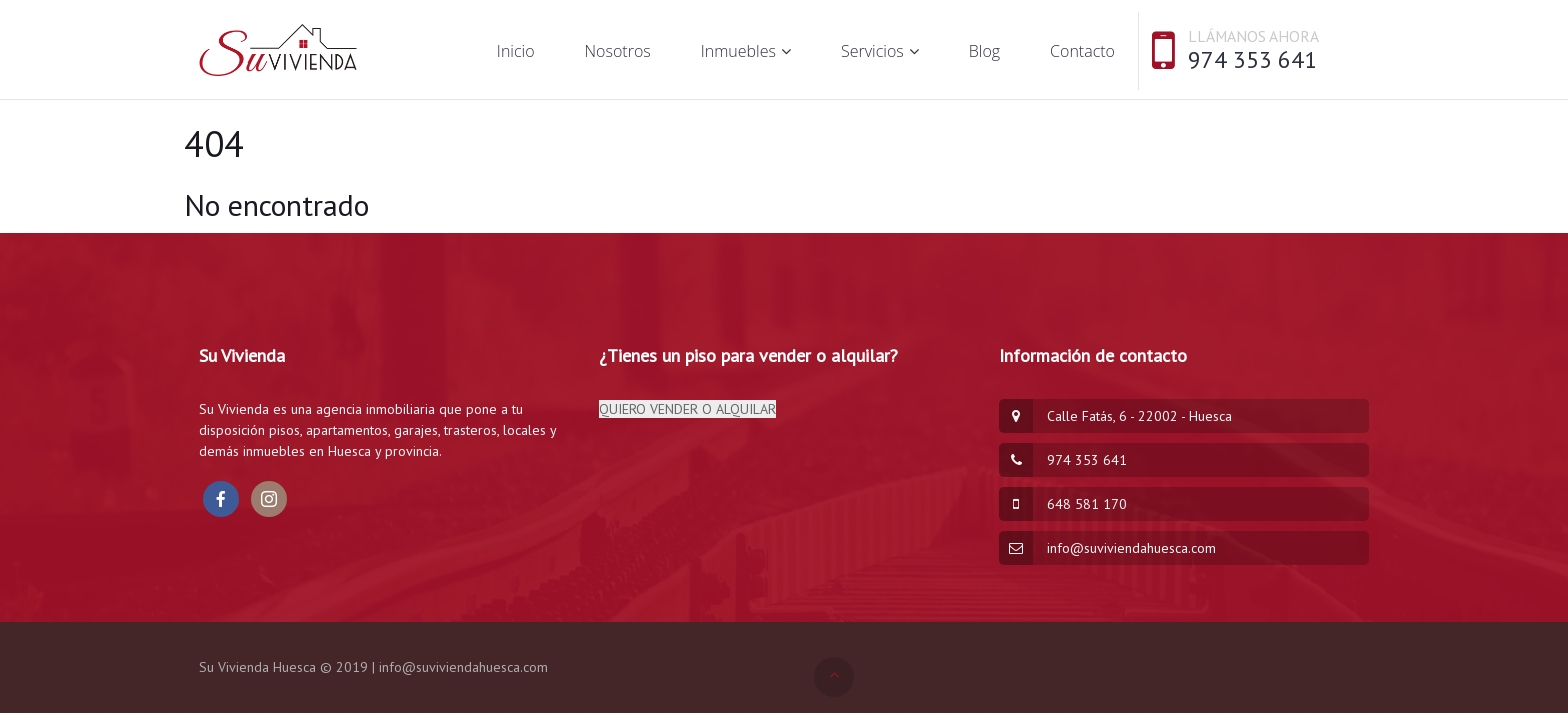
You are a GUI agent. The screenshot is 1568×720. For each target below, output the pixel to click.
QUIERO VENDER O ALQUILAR (687, 409)
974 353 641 (1252, 59)
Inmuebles (738, 51)
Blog (984, 51)
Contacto (1082, 51)
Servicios (872, 51)
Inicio (516, 51)
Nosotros (618, 51)
